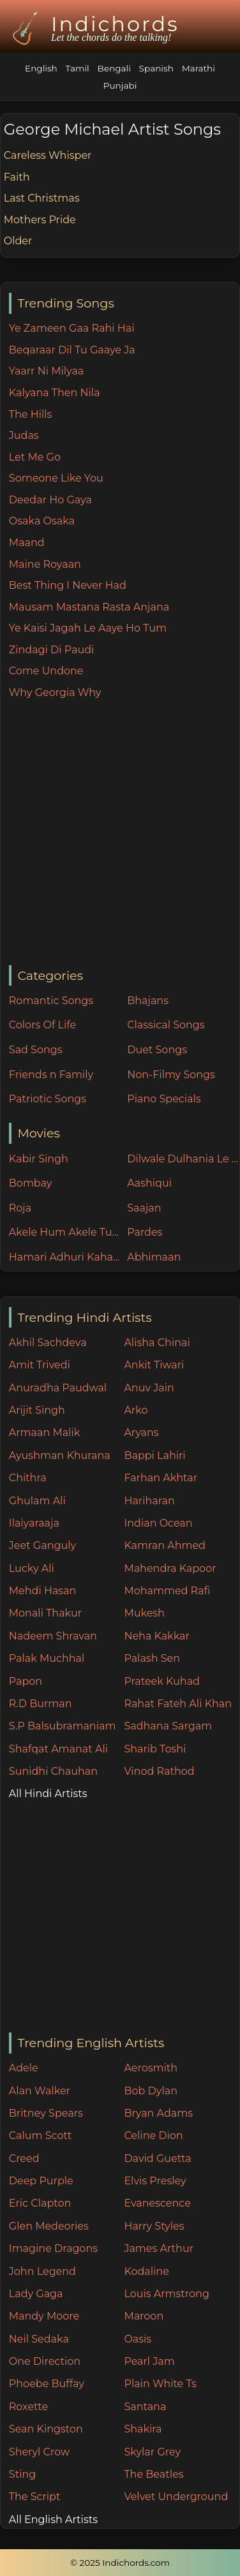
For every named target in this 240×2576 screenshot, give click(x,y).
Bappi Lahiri (154, 1455)
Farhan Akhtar (160, 1478)
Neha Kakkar (157, 1636)
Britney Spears (46, 2113)
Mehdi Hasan (43, 1591)
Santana (145, 2407)
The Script (35, 2497)
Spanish (156, 68)
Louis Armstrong (166, 2294)
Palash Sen (152, 1658)
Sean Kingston (46, 2429)
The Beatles (153, 2474)
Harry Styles (154, 2226)
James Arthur (158, 2248)
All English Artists (53, 2519)
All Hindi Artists (48, 1794)
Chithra (28, 1478)
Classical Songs (165, 1025)
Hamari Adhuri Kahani (65, 1257)
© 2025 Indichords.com (120, 2562)
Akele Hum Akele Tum (65, 1232)
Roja (20, 1208)
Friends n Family (51, 1075)
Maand (27, 543)
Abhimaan (154, 1257)
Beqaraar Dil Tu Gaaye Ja (72, 350)
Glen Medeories (49, 2226)
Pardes (144, 1232)
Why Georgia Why (55, 692)
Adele (23, 2068)
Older (18, 241)
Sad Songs (36, 1050)
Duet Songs (157, 1050)
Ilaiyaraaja (34, 1523)
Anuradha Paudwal (58, 1388)
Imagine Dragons (53, 2248)
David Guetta (157, 2158)
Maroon (143, 2316)
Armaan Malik (44, 1432)
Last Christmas (42, 198)
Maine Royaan (45, 564)
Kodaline (146, 2271)
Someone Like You (56, 478)
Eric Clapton (40, 2203)
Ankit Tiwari (154, 1365)
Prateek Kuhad (162, 1681)
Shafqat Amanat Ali (58, 1749)
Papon (25, 1681)
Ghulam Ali (37, 1501)
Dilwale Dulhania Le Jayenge (183, 1159)
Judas (24, 435)
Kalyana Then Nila (54, 393)
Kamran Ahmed (165, 1545)
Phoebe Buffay (46, 2384)
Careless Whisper (48, 155)
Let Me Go (35, 457)
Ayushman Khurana (59, 1455)
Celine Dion (153, 2135)
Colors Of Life (42, 1025)
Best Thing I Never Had (67, 585)
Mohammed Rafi (167, 1591)
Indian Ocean (158, 1523)
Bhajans (148, 1001)
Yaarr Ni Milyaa (46, 371)
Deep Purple (41, 2181)
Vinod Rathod (159, 1771)
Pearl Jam (149, 2361)
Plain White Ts (160, 2384)
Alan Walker (39, 2091)
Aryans (141, 1432)
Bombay (30, 1183)
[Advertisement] (119, 832)
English (41, 68)
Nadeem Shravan (53, 1636)
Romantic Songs (51, 1001)
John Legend (42, 2271)
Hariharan (149, 1501)
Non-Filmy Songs (171, 1075)
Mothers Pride (40, 220)
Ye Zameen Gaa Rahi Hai (72, 328)
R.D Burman (40, 1704)
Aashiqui (149, 1183)
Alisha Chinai (157, 1342)
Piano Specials (163, 1099)
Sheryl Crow (39, 2452)
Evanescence (157, 2203)
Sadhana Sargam (168, 1726)
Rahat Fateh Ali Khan (178, 1704)
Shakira (142, 2429)
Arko (135, 1410)
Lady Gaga (36, 2294)
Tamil (77, 68)
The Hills (30, 414)
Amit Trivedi (39, 1365)
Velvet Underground (176, 2497)
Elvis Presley (155, 2181)
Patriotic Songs (47, 1099)
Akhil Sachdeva (48, 1342)
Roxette (28, 2407)
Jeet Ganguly (42, 1545)
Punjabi (120, 85)
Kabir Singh (38, 1159)
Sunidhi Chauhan (53, 1771)
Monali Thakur (45, 1613)
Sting (22, 2474)
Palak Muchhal (47, 1658)
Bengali (114, 68)
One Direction (44, 2361)
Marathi (198, 68)
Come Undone (46, 671)
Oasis (137, 2339)
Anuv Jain (149, 1388)
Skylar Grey (152, 2452)
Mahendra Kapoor (170, 1568)
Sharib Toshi (155, 1749)
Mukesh (144, 1613)
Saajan (144, 1208)
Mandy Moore (44, 2316)
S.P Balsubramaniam (62, 1726)
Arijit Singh (37, 1410)
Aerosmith (150, 2068)
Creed (24, 2158)
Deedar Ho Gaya (50, 500)
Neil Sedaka (39, 2339)
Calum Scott (40, 2135)
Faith (17, 177)
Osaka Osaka (42, 521)
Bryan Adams (158, 2113)
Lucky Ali (31, 1568)
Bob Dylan (150, 2091)
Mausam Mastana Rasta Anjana (89, 607)
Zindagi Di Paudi (51, 650)
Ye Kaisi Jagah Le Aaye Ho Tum (88, 628)
